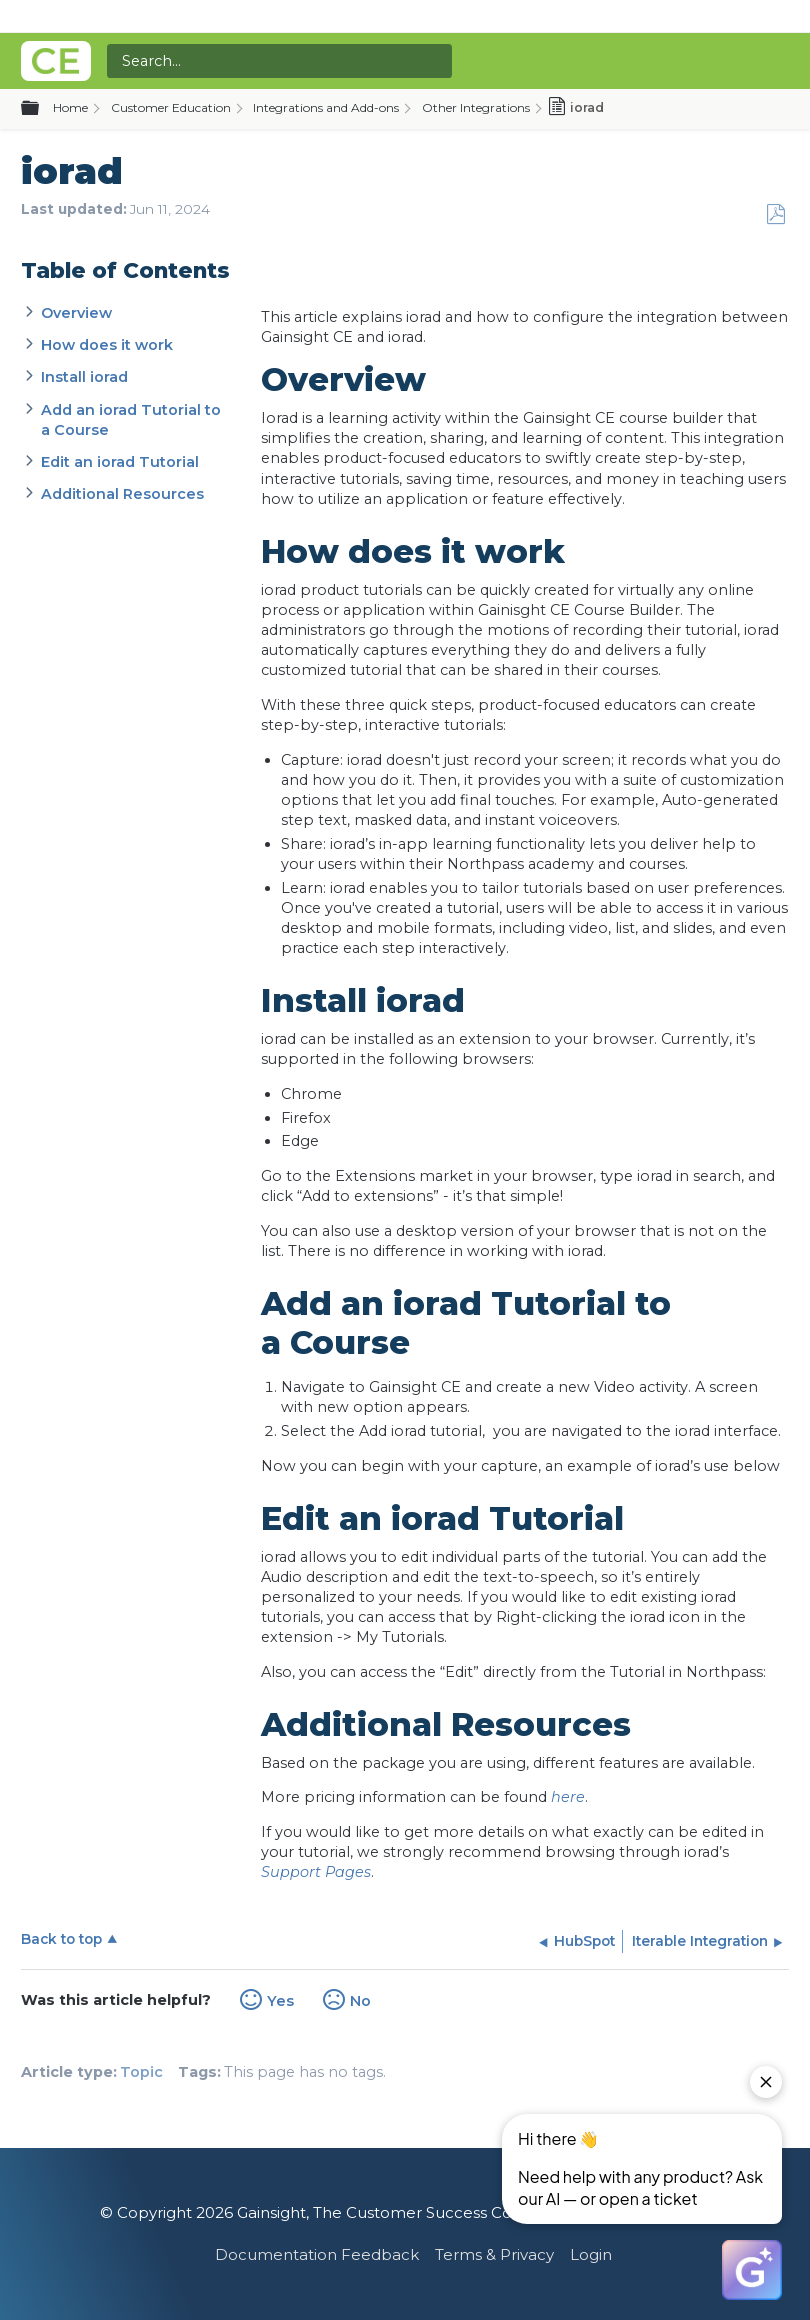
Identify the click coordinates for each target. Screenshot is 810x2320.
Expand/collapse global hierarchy (42, 109)
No (360, 2001)
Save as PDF (775, 214)
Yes (280, 2001)
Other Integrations (476, 107)
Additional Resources (122, 494)
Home (70, 107)
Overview (76, 313)
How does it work (107, 345)
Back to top (61, 1939)
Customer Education (171, 107)
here (568, 1797)
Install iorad (84, 377)
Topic (141, 2072)
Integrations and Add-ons (326, 107)
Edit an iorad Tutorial (120, 462)
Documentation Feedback (317, 2254)
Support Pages (316, 1872)
